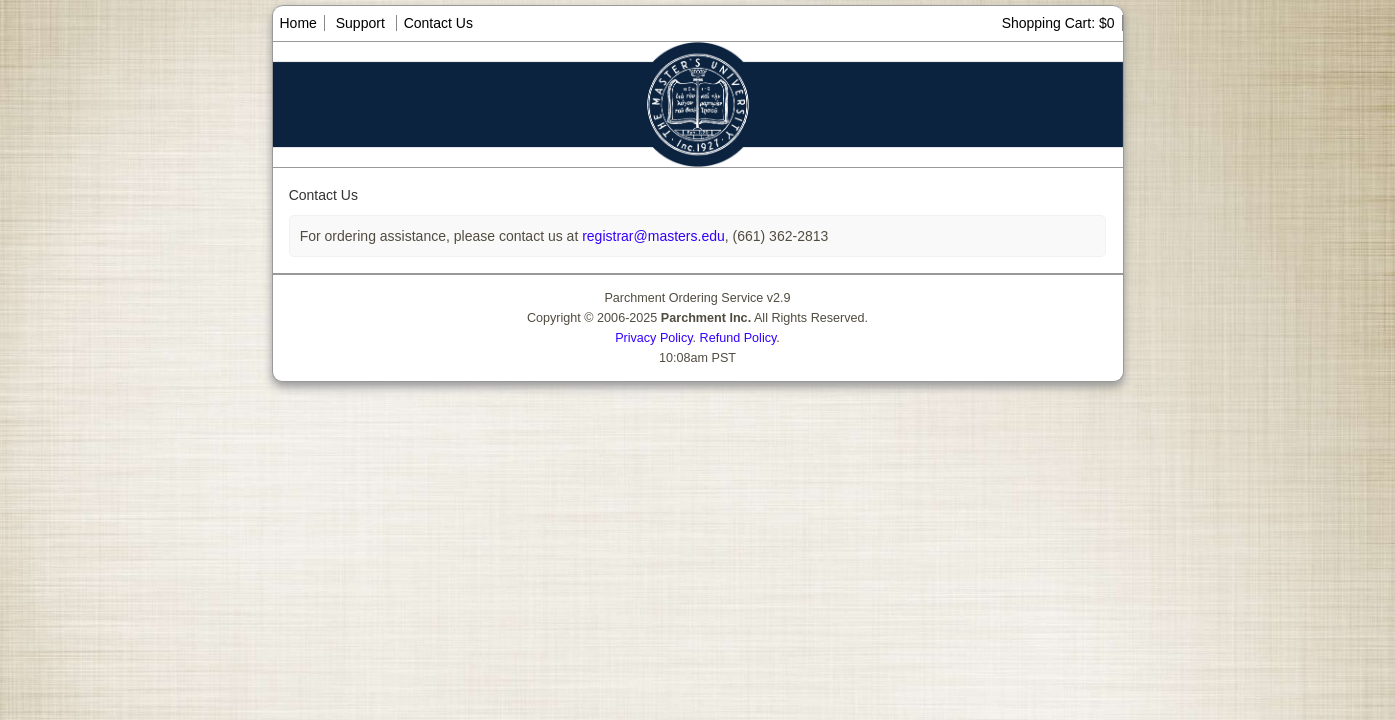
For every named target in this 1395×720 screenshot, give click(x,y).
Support (360, 23)
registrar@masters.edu (651, 236)
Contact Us (438, 23)
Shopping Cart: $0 (1058, 23)
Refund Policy (738, 338)
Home (298, 23)
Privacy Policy (653, 338)
